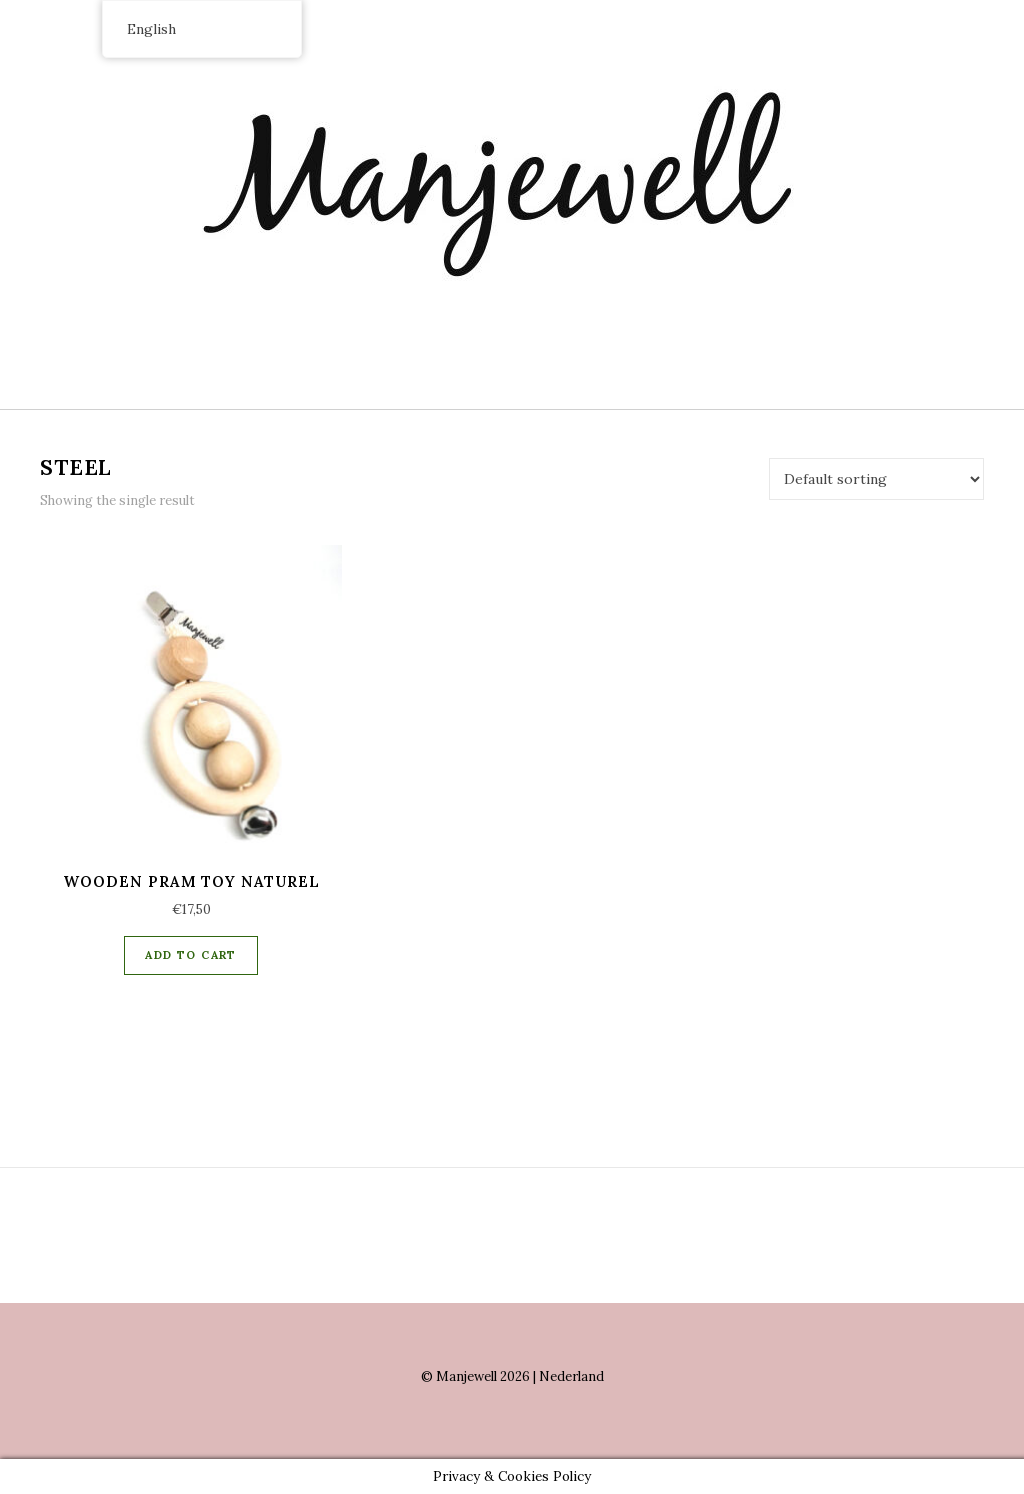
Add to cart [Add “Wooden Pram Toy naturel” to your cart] (190, 955)
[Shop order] (876, 479)
